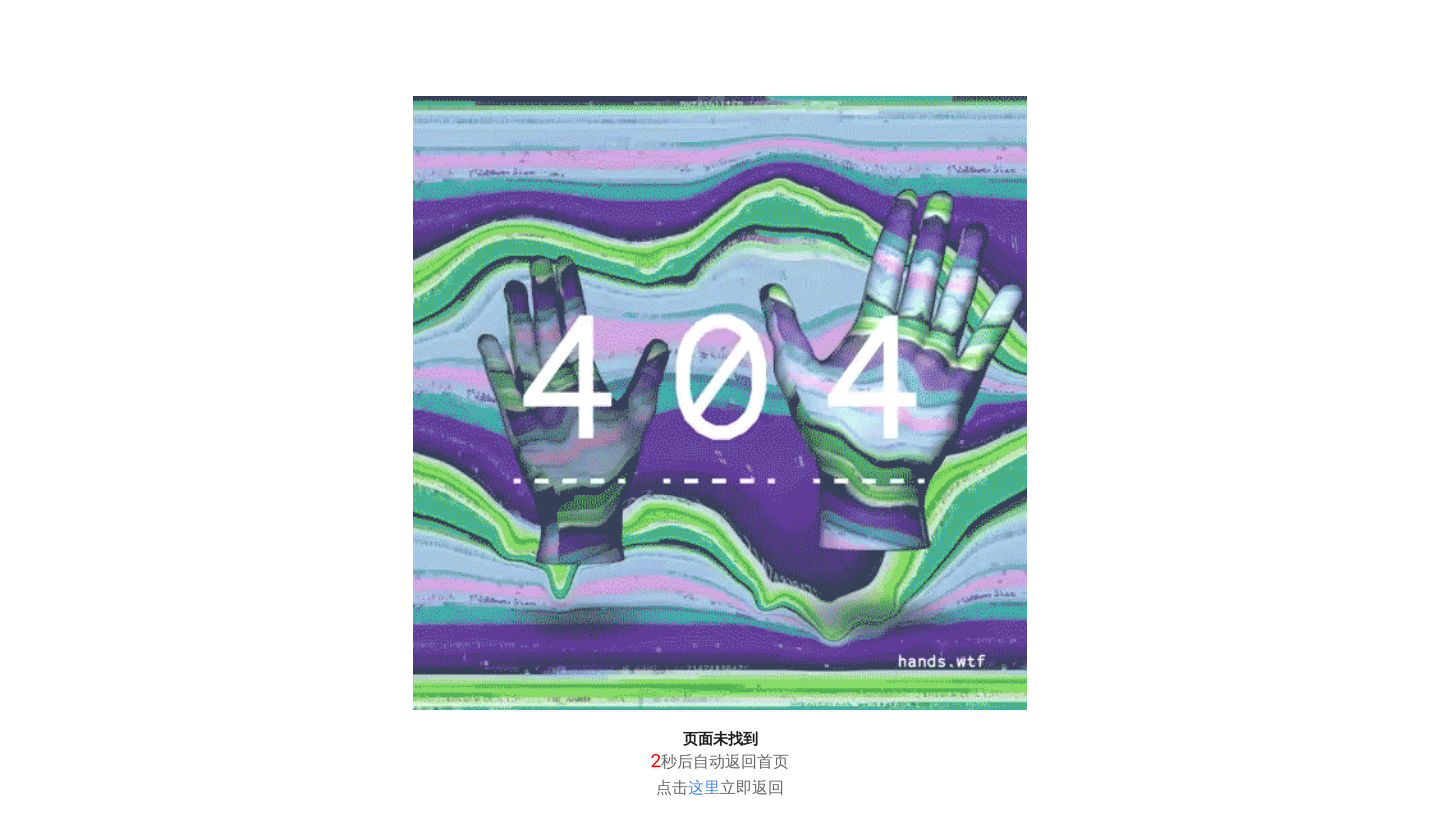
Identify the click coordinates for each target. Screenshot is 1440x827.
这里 (704, 787)
